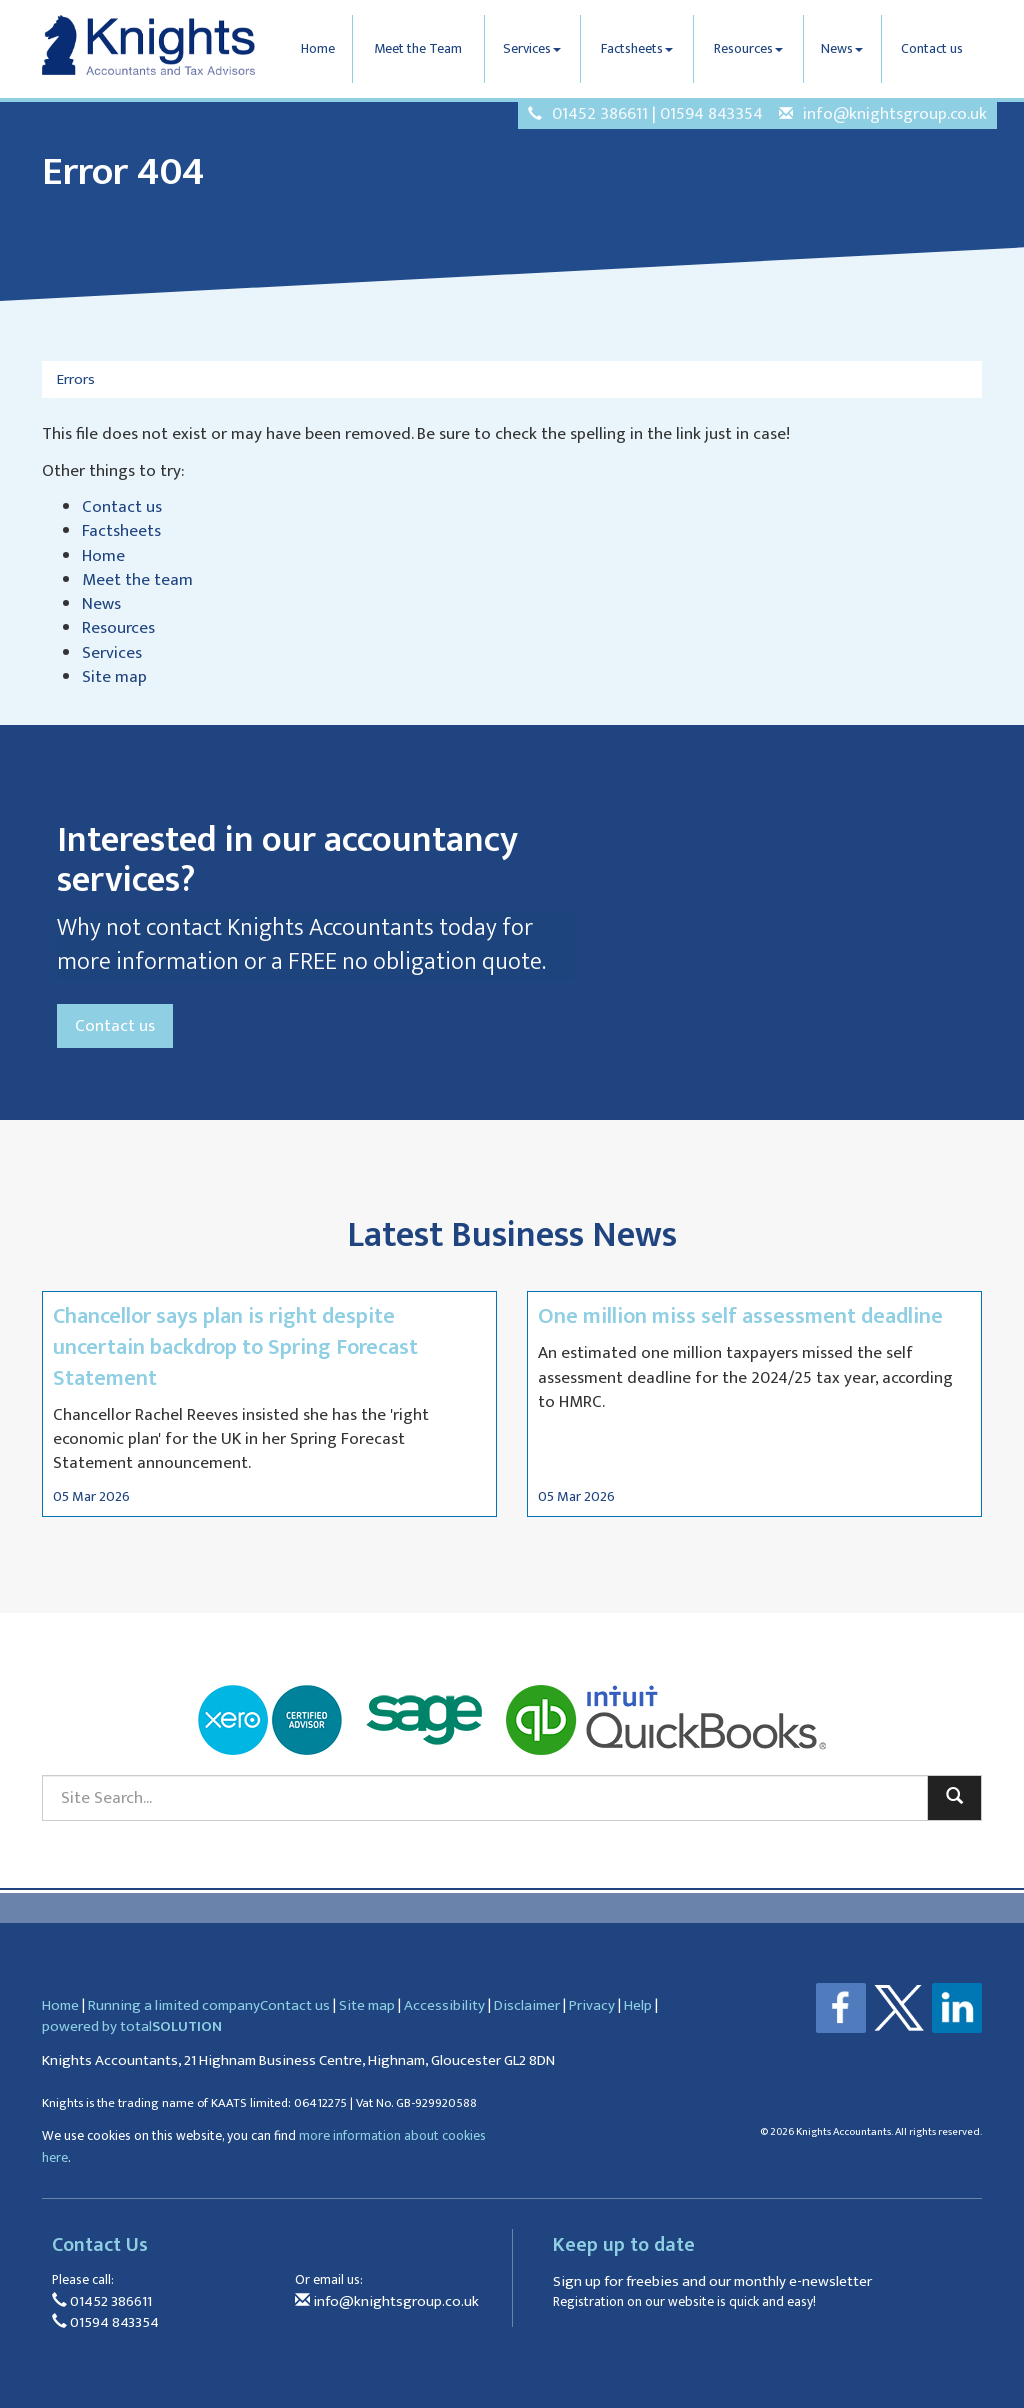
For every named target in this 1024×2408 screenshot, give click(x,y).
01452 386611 (600, 114)
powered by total (132, 2026)
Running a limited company (174, 2005)
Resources (748, 48)
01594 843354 (711, 114)
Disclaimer (527, 2005)
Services (532, 48)
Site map (114, 677)
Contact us (932, 48)
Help (638, 2005)
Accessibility (444, 2005)
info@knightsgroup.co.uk (895, 114)
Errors (76, 379)
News (842, 48)
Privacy (592, 2005)
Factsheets (637, 48)
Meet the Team (418, 48)
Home (318, 48)
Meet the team (137, 580)
